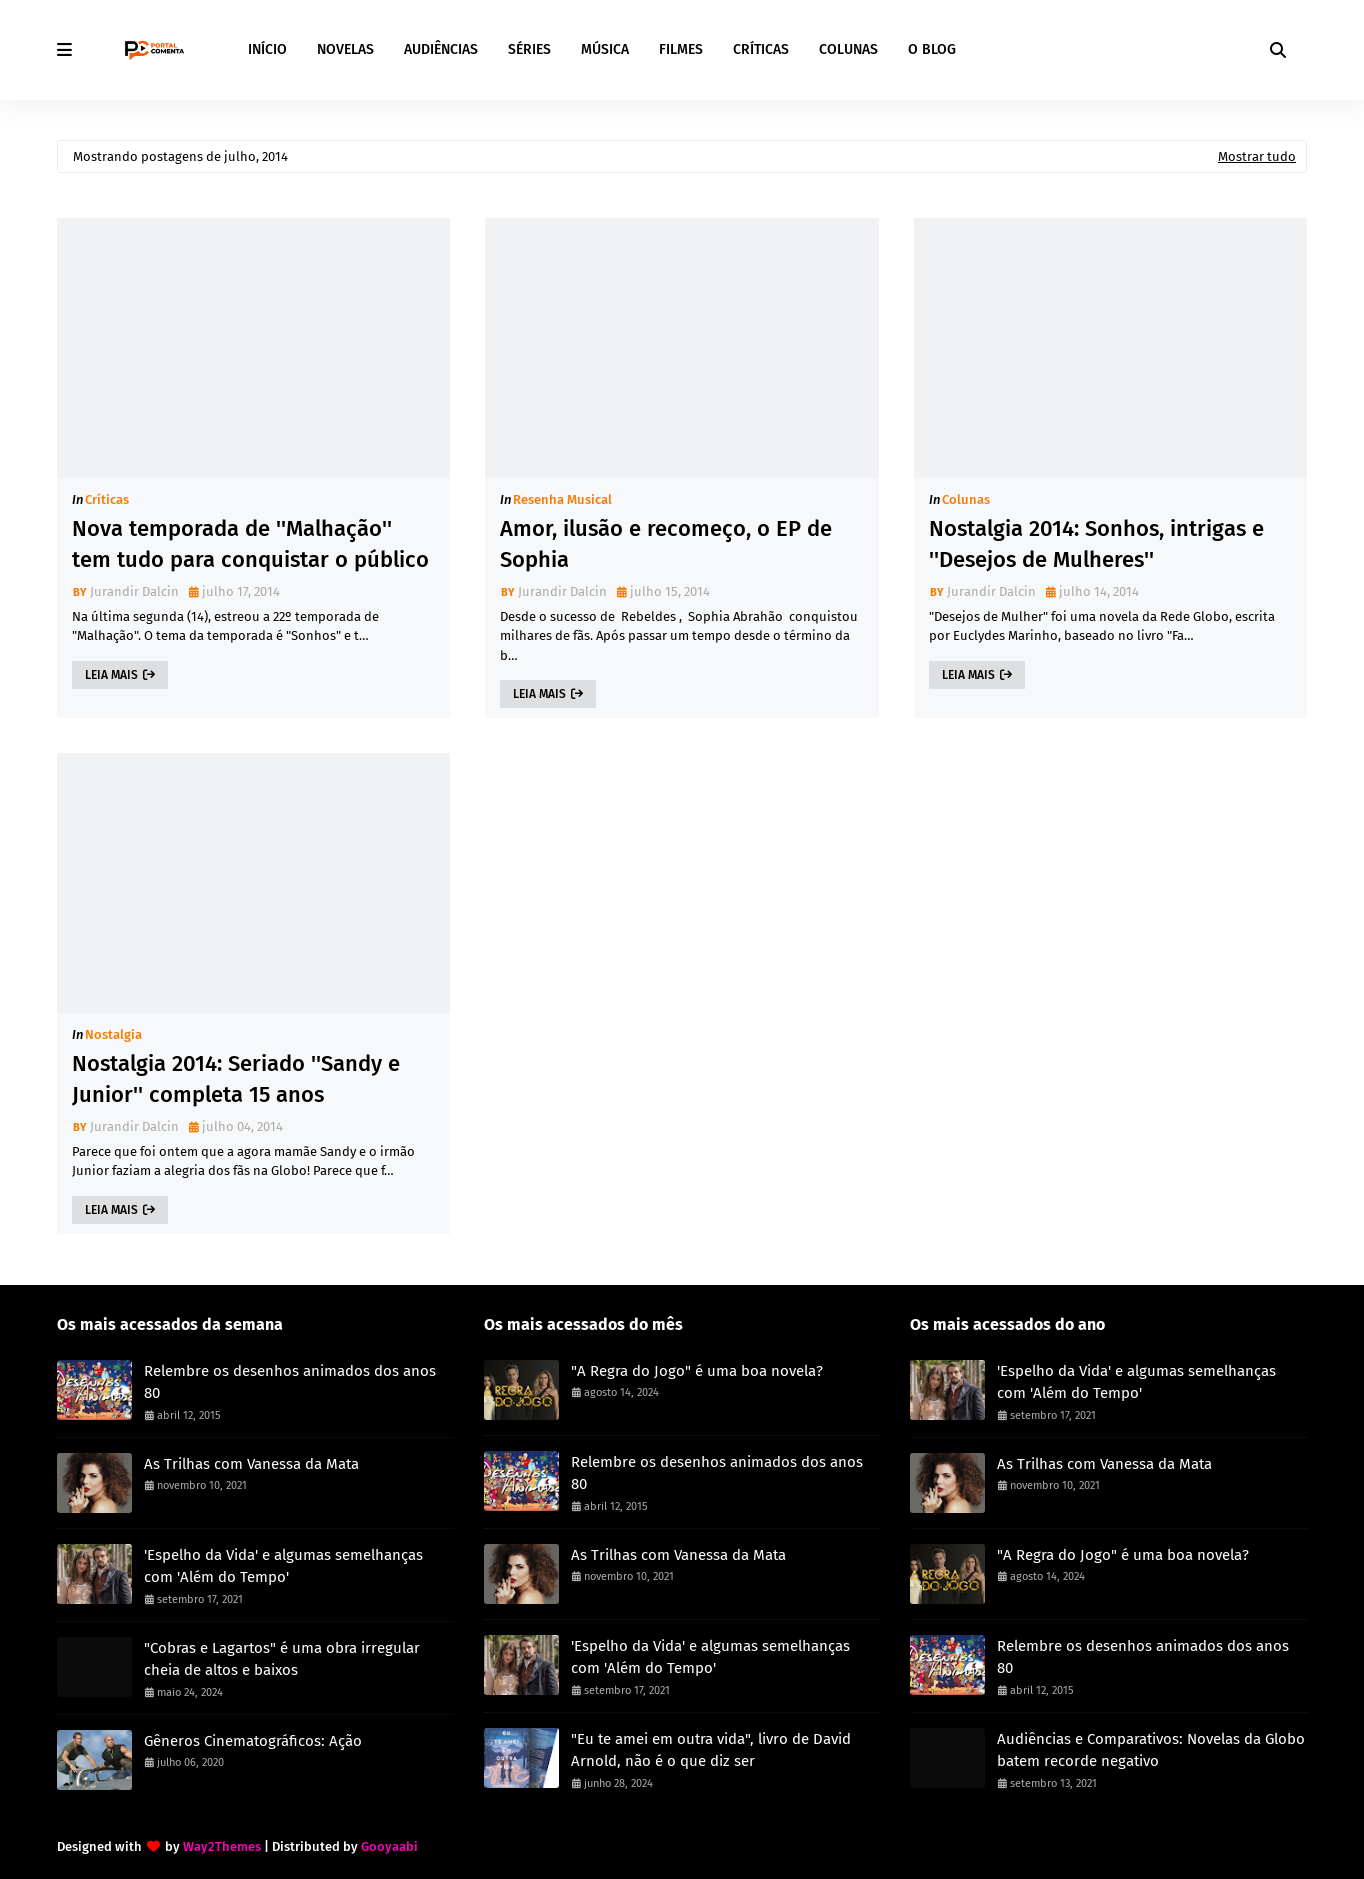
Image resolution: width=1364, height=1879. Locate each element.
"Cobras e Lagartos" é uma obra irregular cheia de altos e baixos (282, 1659)
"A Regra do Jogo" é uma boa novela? (697, 1371)
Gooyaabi (389, 1846)
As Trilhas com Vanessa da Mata (251, 1464)
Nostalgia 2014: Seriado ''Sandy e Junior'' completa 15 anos (236, 1079)
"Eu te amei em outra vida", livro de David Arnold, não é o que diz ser (711, 1750)
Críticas (107, 499)
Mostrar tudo (1257, 156)
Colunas (966, 499)
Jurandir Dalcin (134, 591)
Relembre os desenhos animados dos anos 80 (290, 1382)
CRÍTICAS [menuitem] (761, 49)
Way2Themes (222, 1846)
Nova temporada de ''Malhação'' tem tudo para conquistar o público (250, 544)
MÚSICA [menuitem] (605, 49)
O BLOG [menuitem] (932, 49)
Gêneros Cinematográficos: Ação (253, 1741)
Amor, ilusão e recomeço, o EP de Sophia (666, 544)
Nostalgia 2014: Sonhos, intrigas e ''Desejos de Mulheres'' (1096, 544)
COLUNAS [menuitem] (848, 49)
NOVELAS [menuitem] (345, 49)
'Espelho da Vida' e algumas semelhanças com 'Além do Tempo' (283, 1566)
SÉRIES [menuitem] (529, 49)
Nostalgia (113, 1034)
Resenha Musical (562, 499)
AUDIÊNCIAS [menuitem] (441, 49)
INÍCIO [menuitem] (267, 49)
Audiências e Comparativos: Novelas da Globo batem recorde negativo (1151, 1750)
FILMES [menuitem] (681, 49)
